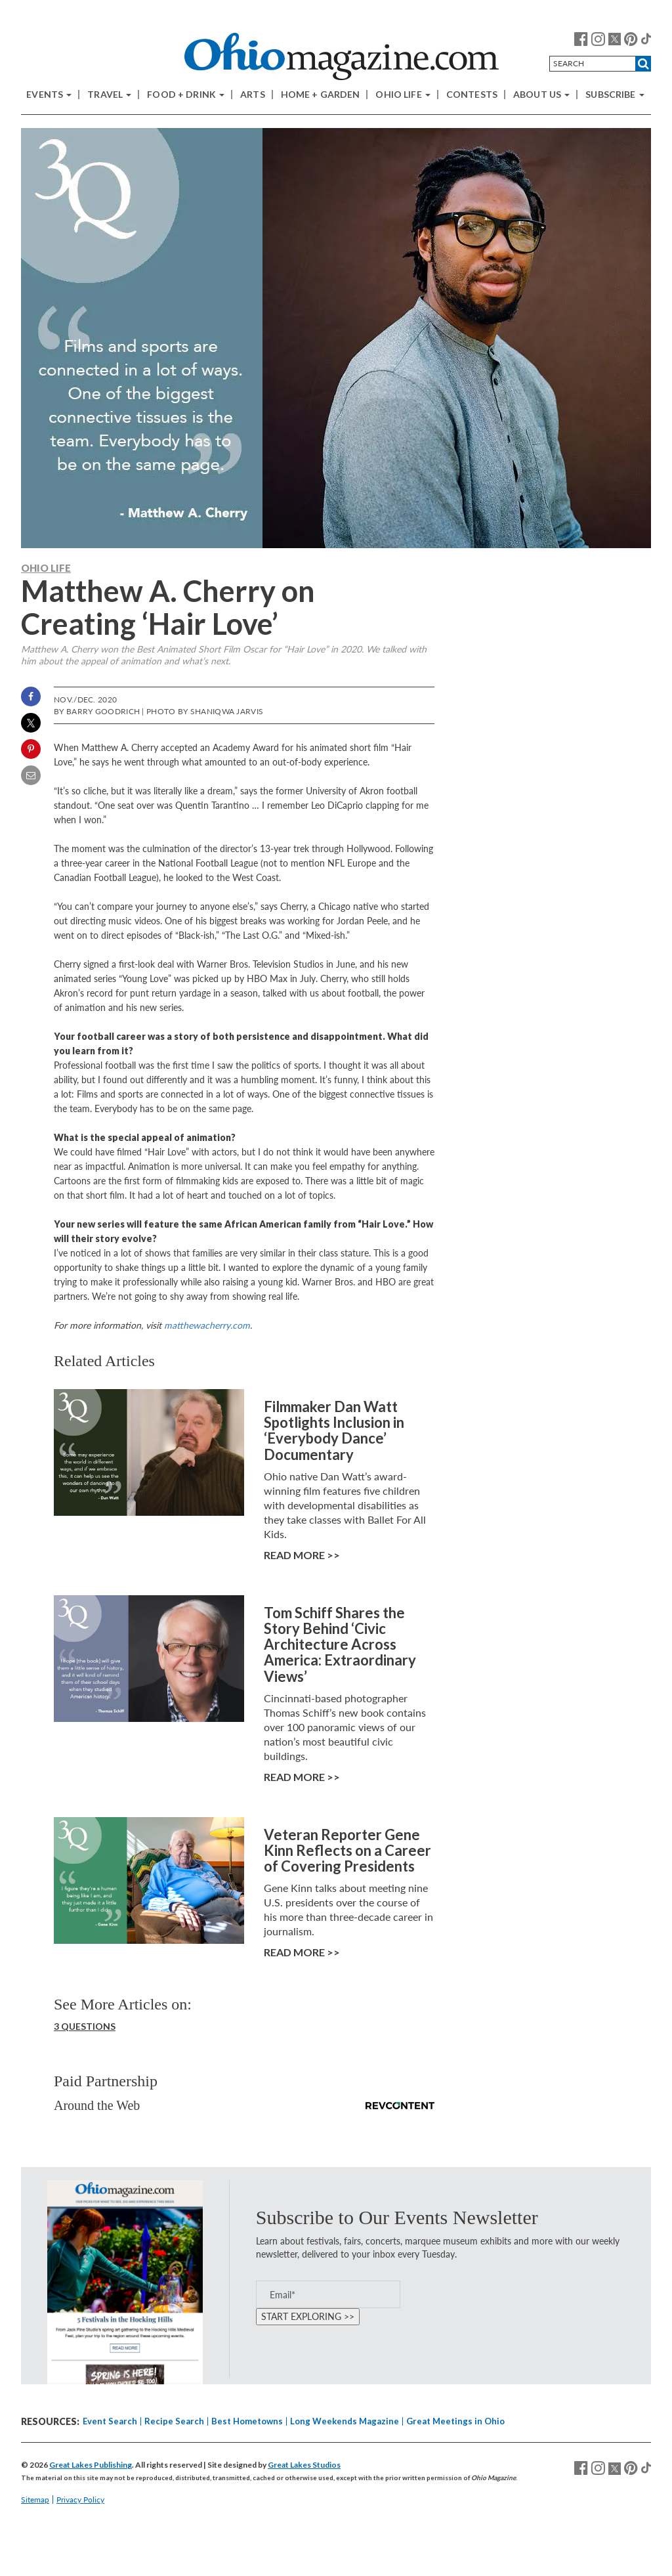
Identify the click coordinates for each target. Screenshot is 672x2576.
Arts (252, 94)
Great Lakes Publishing (90, 2465)
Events (49, 94)
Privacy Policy (80, 2499)
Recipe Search (174, 2421)
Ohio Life (402, 94)
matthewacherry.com (207, 1325)
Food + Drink (185, 94)
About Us (541, 94)
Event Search (110, 2421)
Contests (471, 94)
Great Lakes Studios (304, 2465)
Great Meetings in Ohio (455, 2421)
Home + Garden (320, 94)
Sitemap (35, 2499)
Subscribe (614, 94)
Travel (109, 94)
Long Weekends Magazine (344, 2421)
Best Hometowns (247, 2421)
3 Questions (85, 2026)
